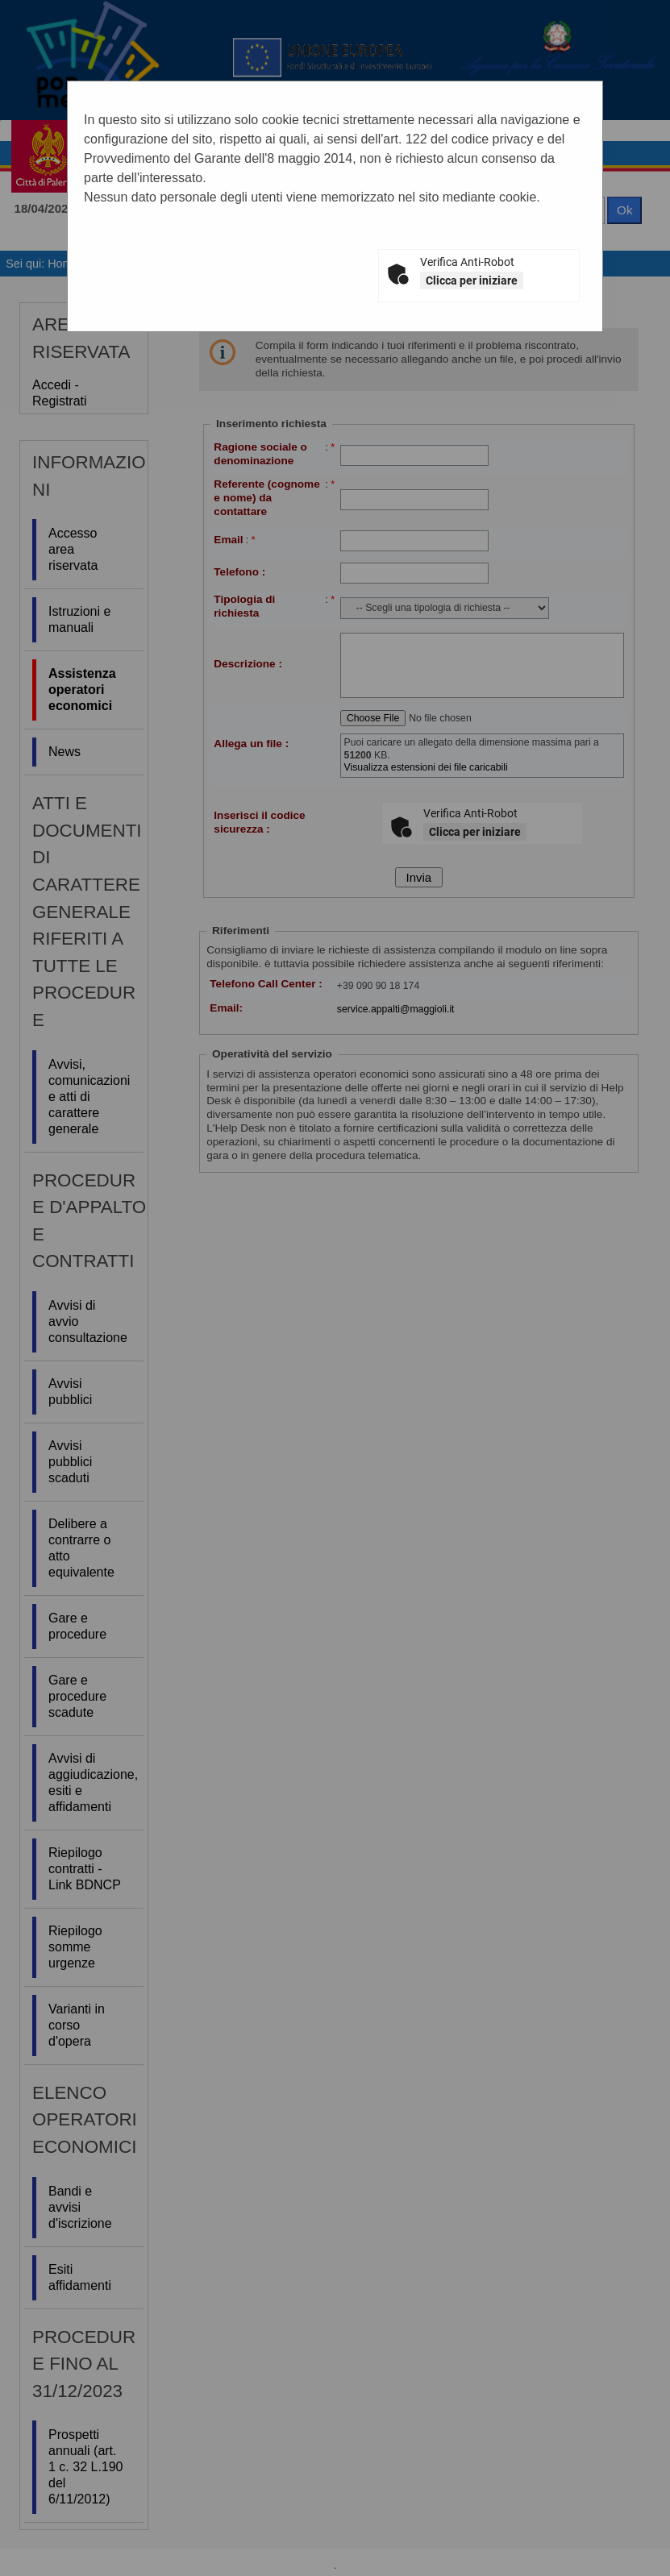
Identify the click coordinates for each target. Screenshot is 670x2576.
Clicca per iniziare (472, 280)
